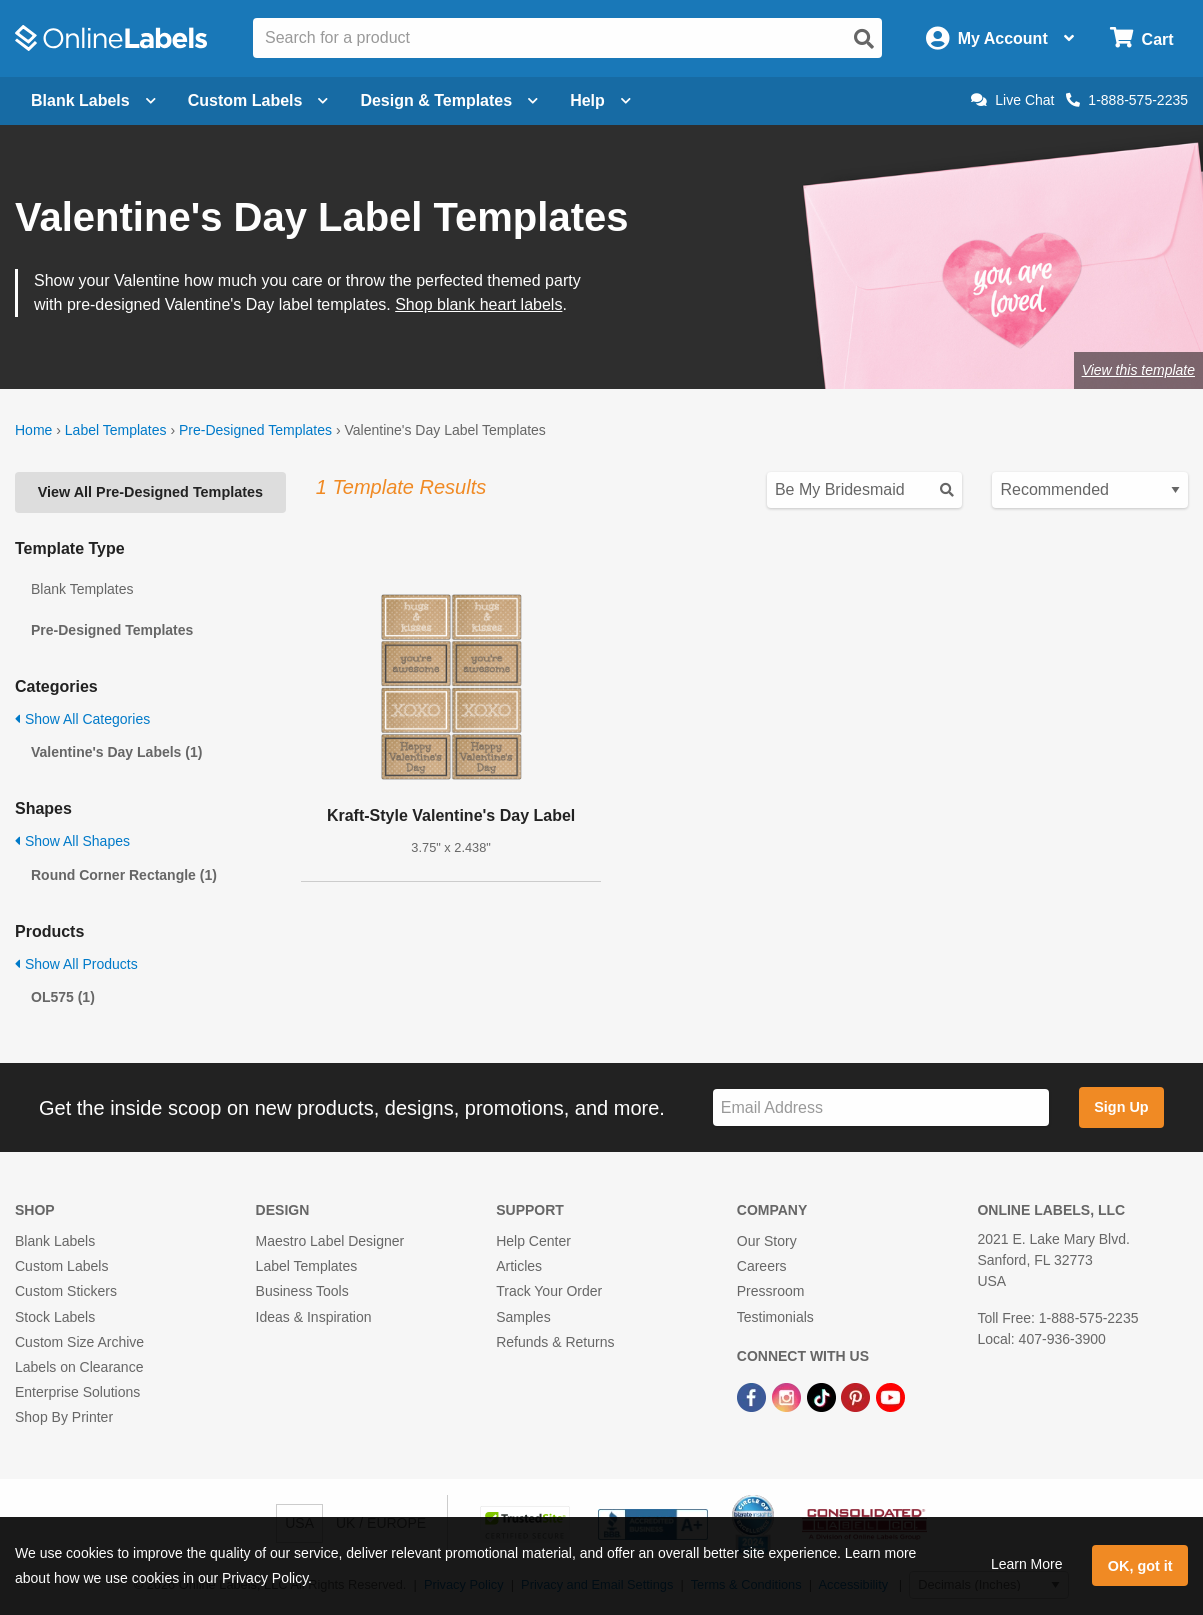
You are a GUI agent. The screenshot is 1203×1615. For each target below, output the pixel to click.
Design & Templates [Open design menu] (449, 100)
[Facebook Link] (753, 1396)
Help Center (533, 1241)
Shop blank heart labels (478, 304)
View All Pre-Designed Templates (150, 492)
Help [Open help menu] (600, 100)
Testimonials (775, 1317)
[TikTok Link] (823, 1396)
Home (33, 430)
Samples (523, 1317)
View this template (1138, 370)
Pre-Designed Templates (255, 430)
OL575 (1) (63, 997)
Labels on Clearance (79, 1367)
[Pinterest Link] (857, 1396)
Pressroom (771, 1291)
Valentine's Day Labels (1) (116, 752)
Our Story (767, 1241)
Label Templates (116, 430)
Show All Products (76, 964)
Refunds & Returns (555, 1342)
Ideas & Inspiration (314, 1317)
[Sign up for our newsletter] (881, 1107)
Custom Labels (61, 1266)
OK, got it (1140, 1566)
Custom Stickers (66, 1291)
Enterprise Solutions (77, 1392)
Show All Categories (82, 719)
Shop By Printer (64, 1417)
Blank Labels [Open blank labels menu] (93, 100)
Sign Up (1121, 1107)
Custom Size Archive (79, 1342)
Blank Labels (55, 1241)
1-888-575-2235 (1127, 100)
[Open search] (864, 39)
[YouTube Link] (890, 1396)
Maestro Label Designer (330, 1241)
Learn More (1027, 1564)
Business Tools (302, 1291)
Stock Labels (55, 1317)
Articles (519, 1266)
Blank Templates (82, 589)
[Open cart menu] (1141, 38)
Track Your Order (549, 1291)
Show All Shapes (72, 841)
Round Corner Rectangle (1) (124, 875)
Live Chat (1012, 100)
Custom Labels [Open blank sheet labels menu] (258, 100)
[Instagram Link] (788, 1396)
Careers (762, 1266)
